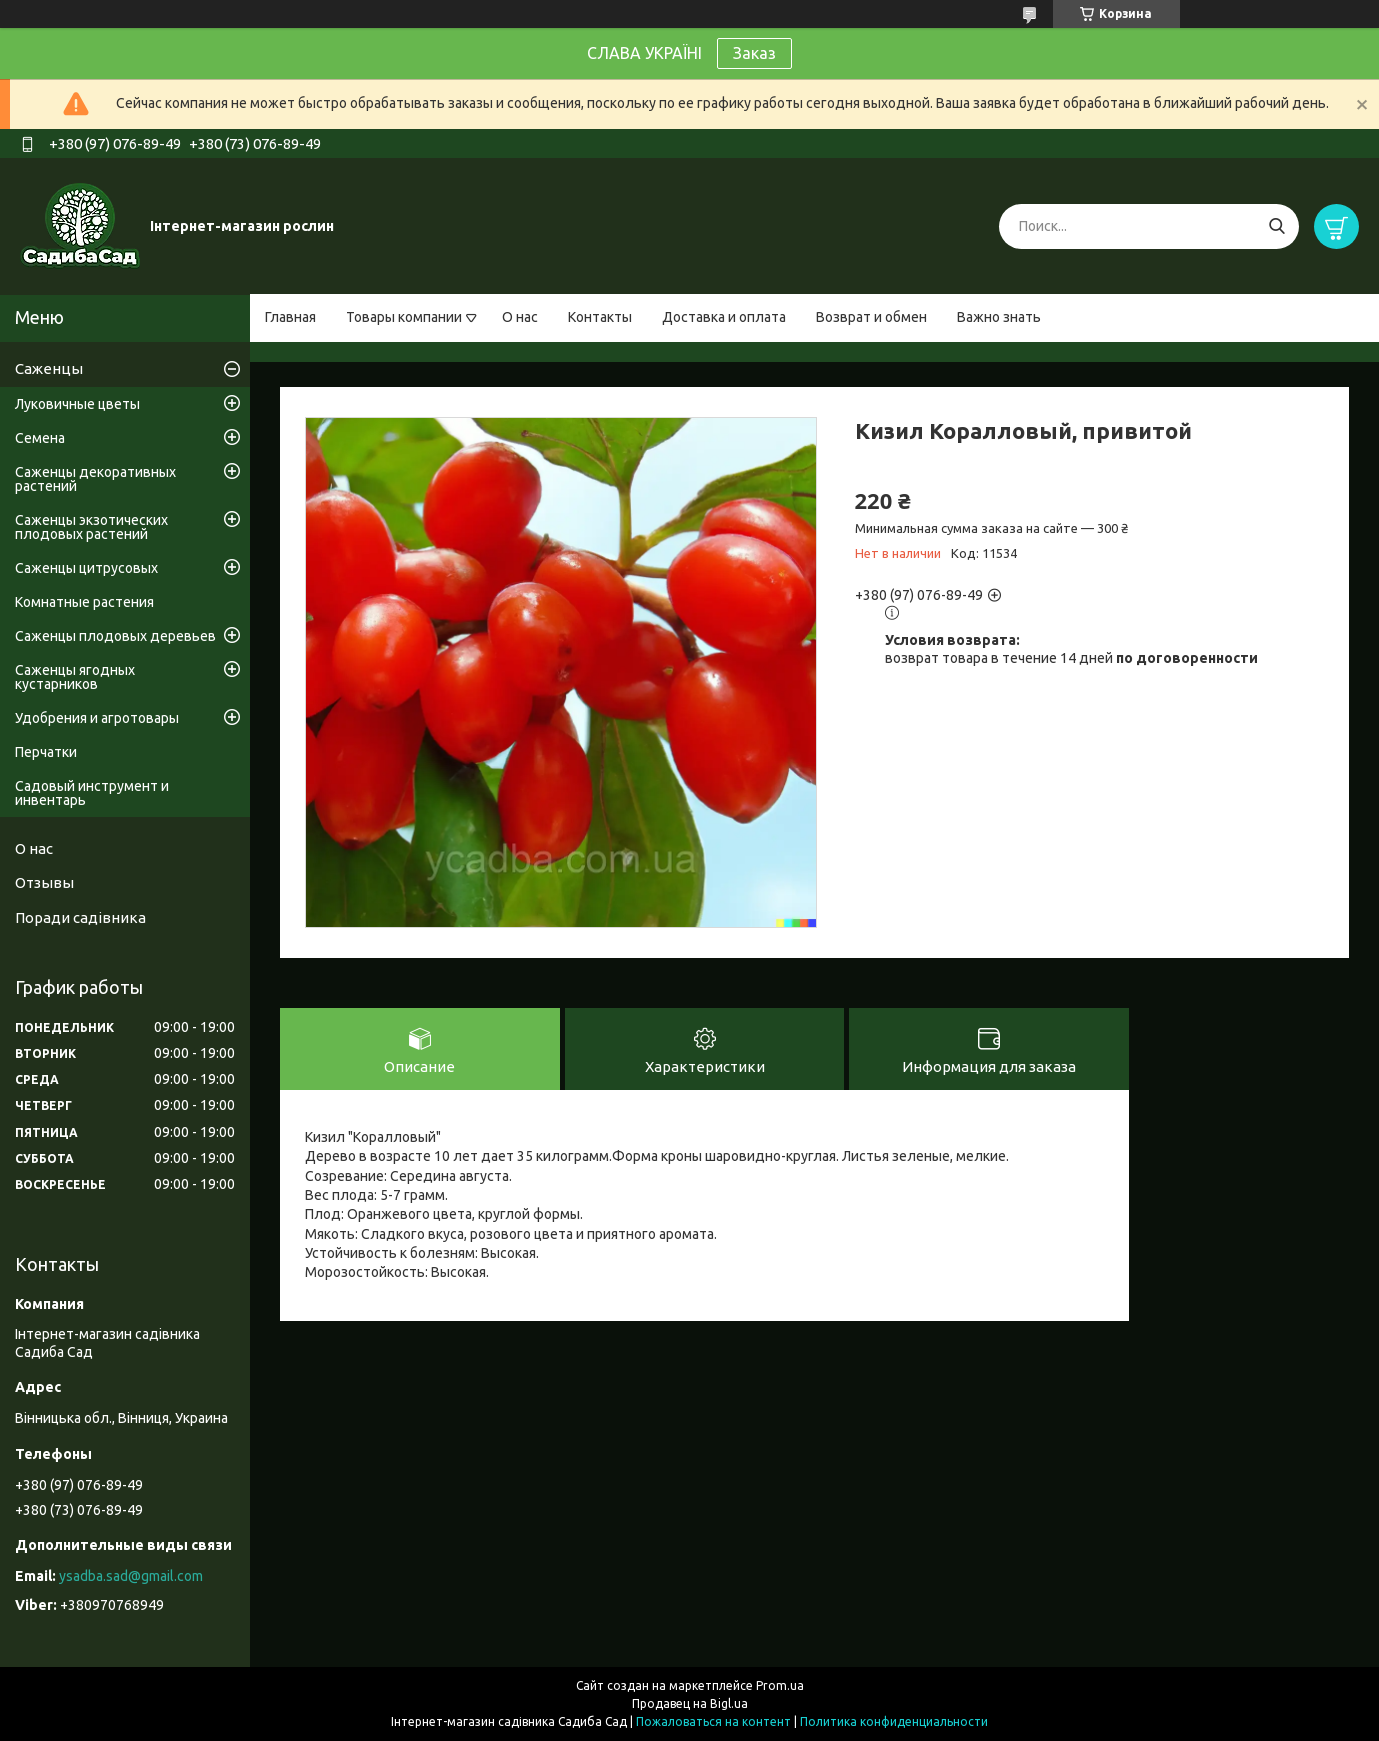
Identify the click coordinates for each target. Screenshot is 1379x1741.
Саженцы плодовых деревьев (115, 636)
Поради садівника (80, 917)
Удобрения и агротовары (97, 718)
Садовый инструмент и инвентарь (92, 793)
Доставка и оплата (724, 317)
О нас (520, 317)
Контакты (600, 317)
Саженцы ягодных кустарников (75, 677)
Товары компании (404, 317)
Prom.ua (780, 1685)
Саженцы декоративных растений (95, 479)
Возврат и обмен (871, 317)
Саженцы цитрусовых (86, 568)
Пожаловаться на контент (713, 1721)
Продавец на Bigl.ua (690, 1703)
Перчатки (46, 752)
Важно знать (999, 317)
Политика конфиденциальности (894, 1721)
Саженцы (49, 368)
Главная (290, 317)
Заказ (754, 53)
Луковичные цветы (77, 404)
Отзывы (44, 882)
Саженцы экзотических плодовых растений (91, 527)
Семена (40, 438)
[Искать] (1276, 226)
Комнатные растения (84, 602)
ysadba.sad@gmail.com (131, 1576)
